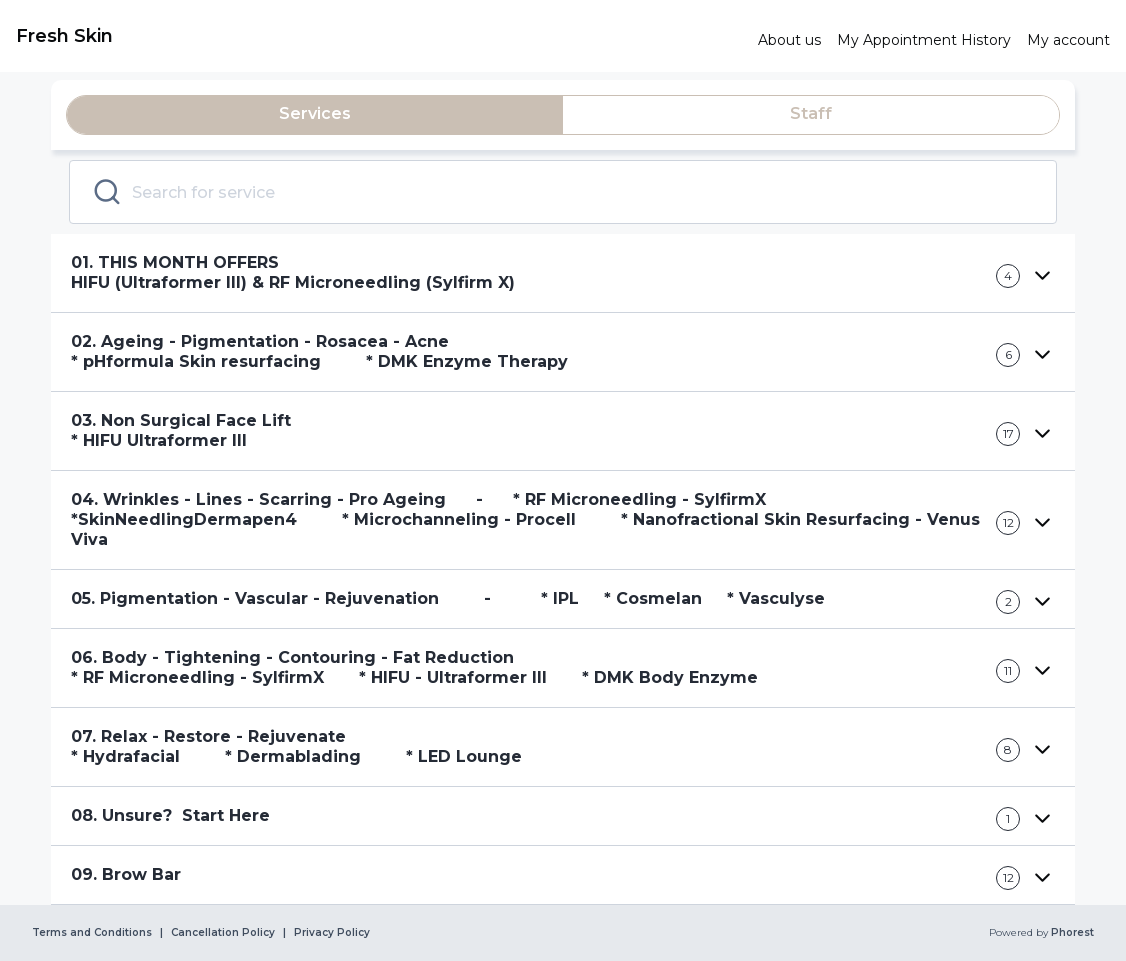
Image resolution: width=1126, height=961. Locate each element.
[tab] (315, 115)
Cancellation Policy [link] (223, 933)
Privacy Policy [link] (332, 933)
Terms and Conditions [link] (92, 933)
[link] (379, 36)
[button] (563, 273)
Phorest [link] (1071, 933)
